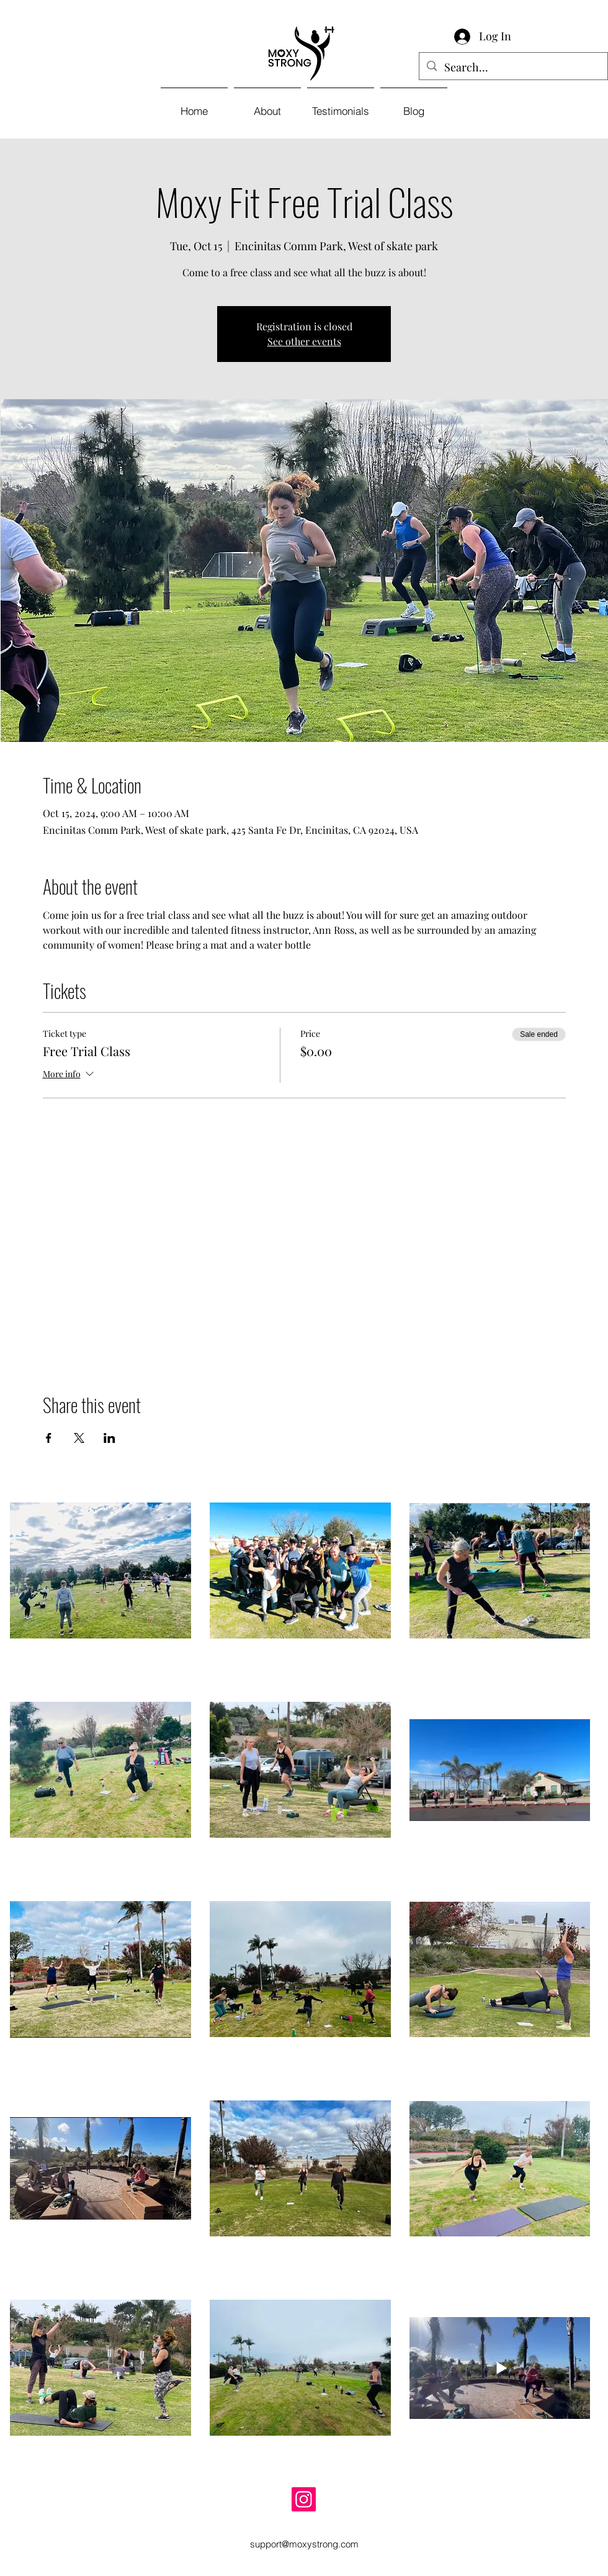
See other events (304, 341)
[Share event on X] (79, 1438)
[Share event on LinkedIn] (109, 1438)
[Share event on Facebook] (49, 1438)
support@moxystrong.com (304, 2544)
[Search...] (512, 68)
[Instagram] (304, 2499)
